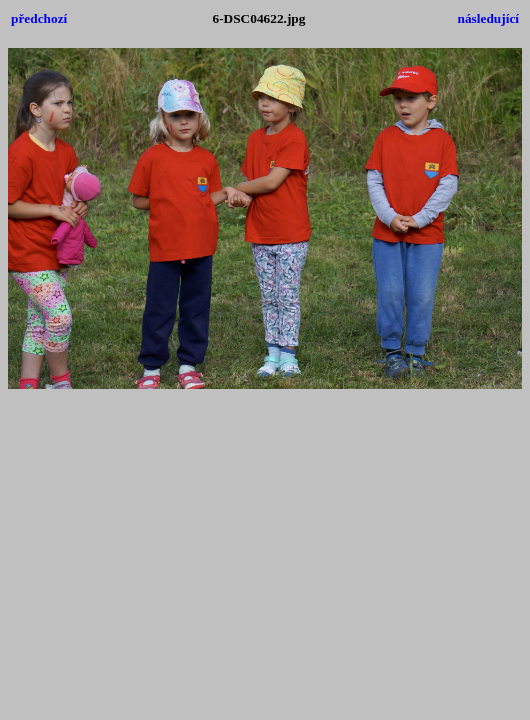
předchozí (39, 18)
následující (488, 18)
